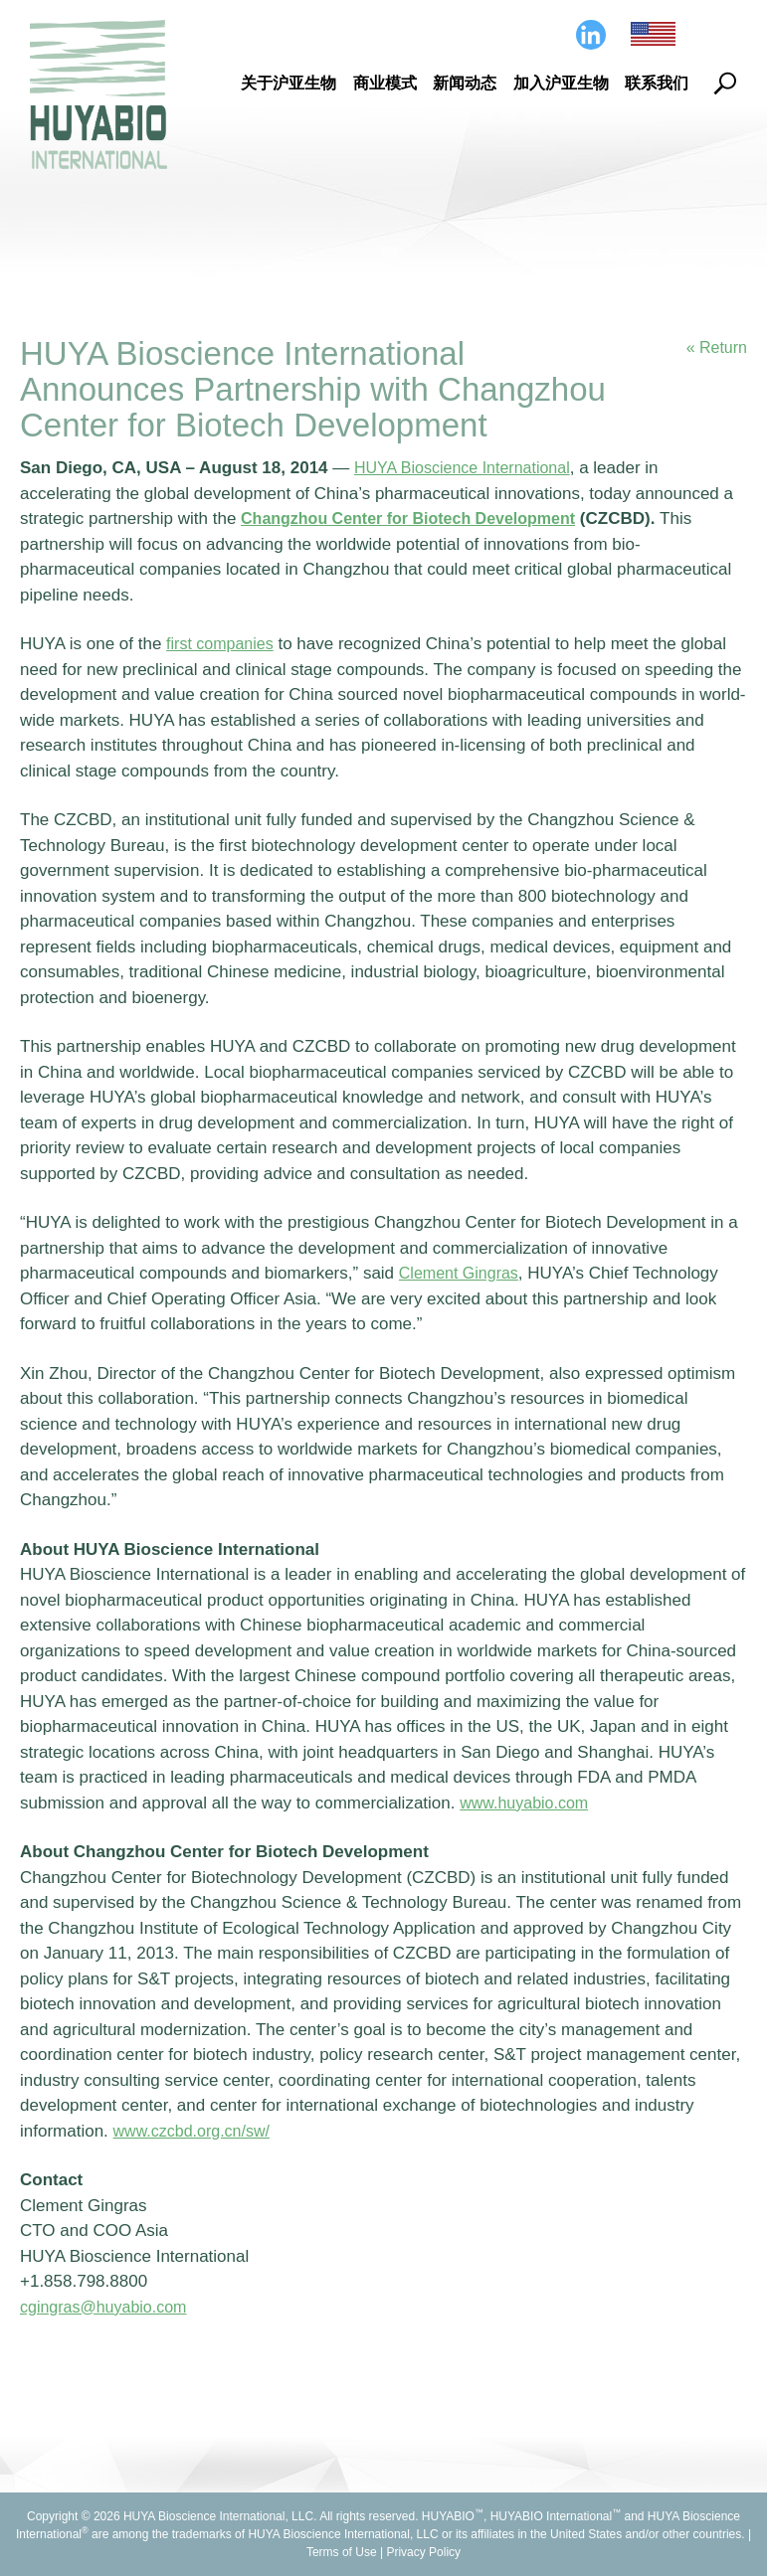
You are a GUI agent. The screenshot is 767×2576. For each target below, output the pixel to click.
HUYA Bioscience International (468, 467)
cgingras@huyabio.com (108, 2307)
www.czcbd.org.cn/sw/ (196, 2131)
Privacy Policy (423, 2552)
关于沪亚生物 (288, 83)
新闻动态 (464, 83)
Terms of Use (341, 2552)
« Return (714, 348)
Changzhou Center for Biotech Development (418, 518)
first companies (223, 643)
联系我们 (656, 83)
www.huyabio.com (528, 1803)
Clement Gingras (462, 1273)
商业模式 (385, 83)
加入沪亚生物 (561, 83)
